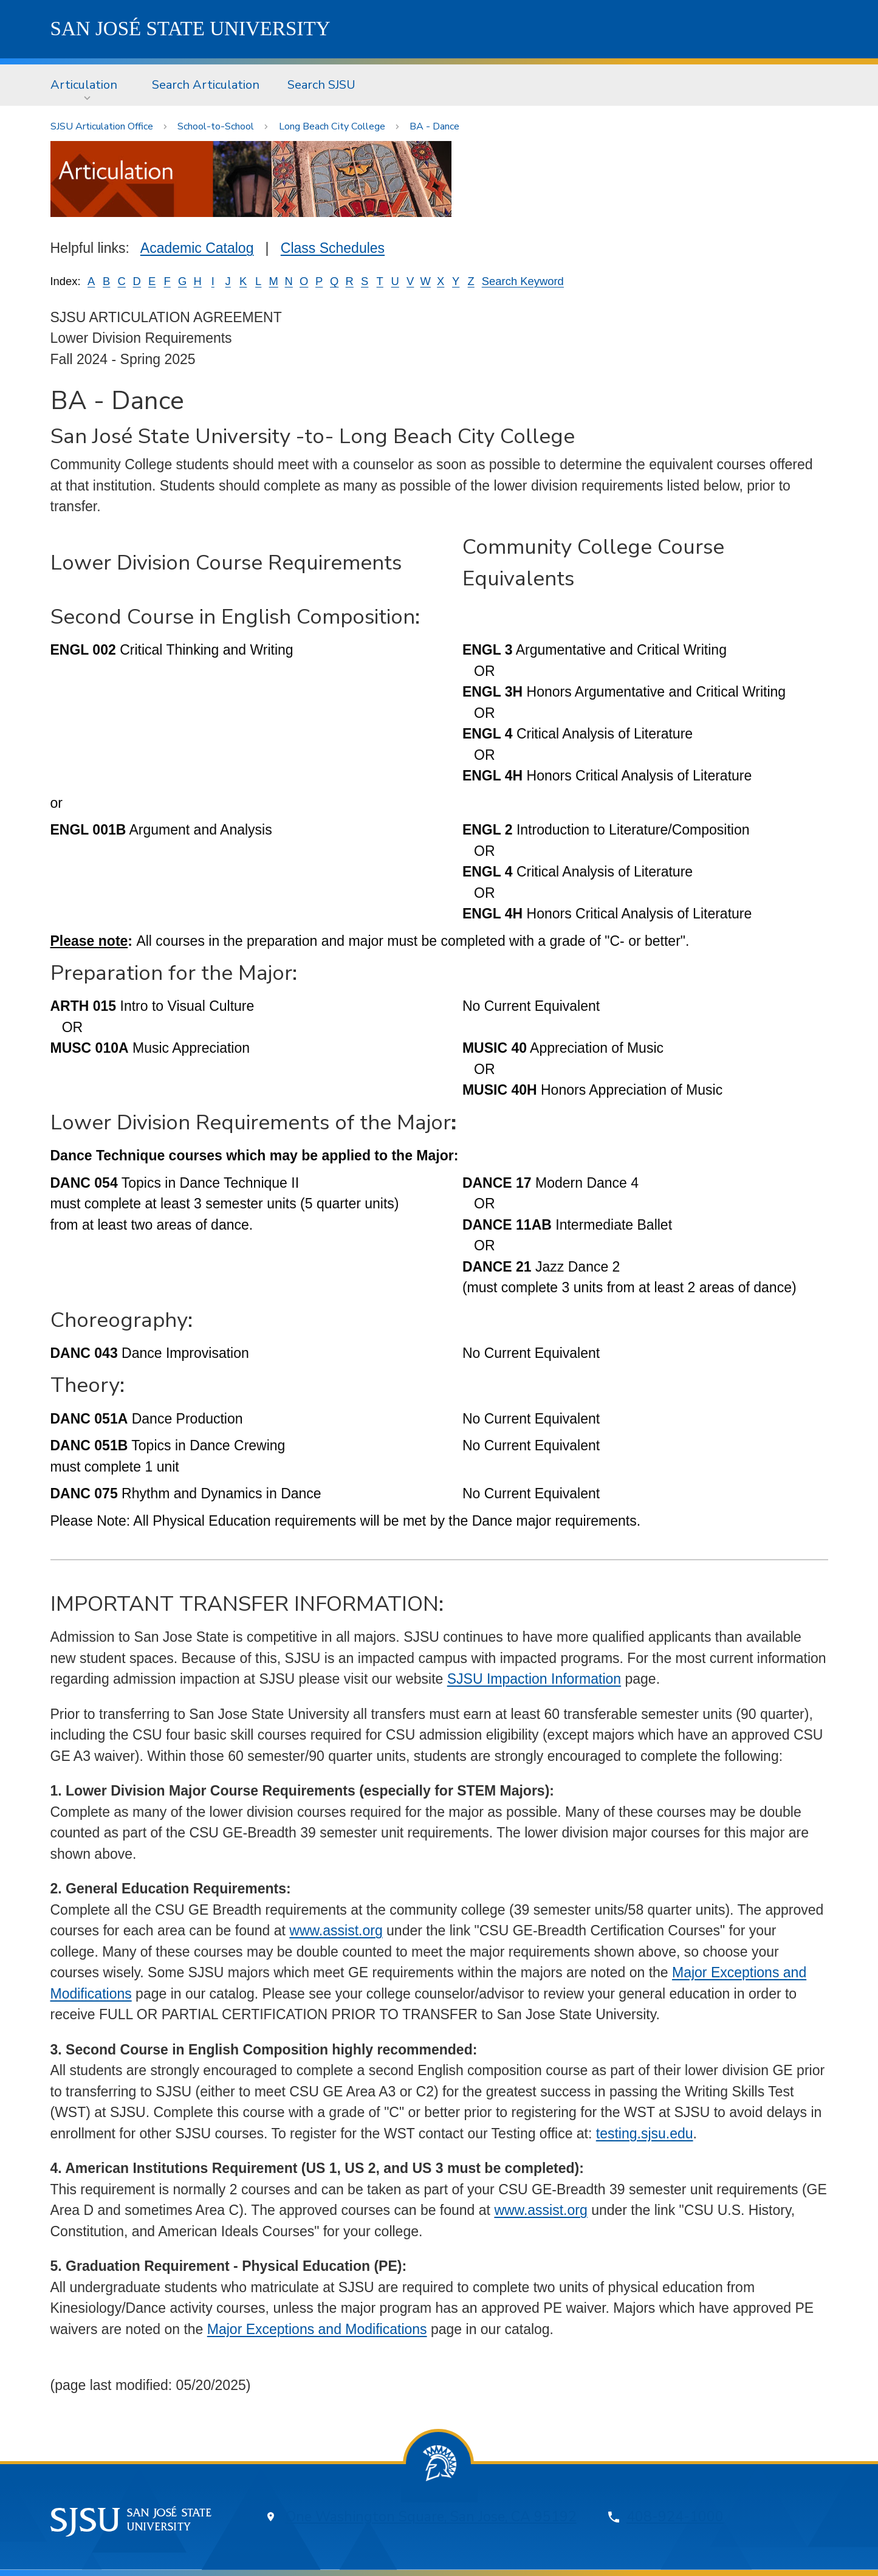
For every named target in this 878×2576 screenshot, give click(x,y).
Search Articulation (205, 85)
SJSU (190, 29)
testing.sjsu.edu (644, 2133)
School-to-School (215, 126)
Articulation (83, 85)
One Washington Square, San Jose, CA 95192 (431, 2516)
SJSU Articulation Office (101, 126)
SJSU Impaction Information (534, 1679)
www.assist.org (335, 1930)
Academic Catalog (197, 248)
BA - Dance (434, 126)
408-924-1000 (675, 2516)
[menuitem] (87, 85)
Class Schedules (333, 248)
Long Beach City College (332, 126)
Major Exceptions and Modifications (317, 2329)
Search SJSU (321, 85)
